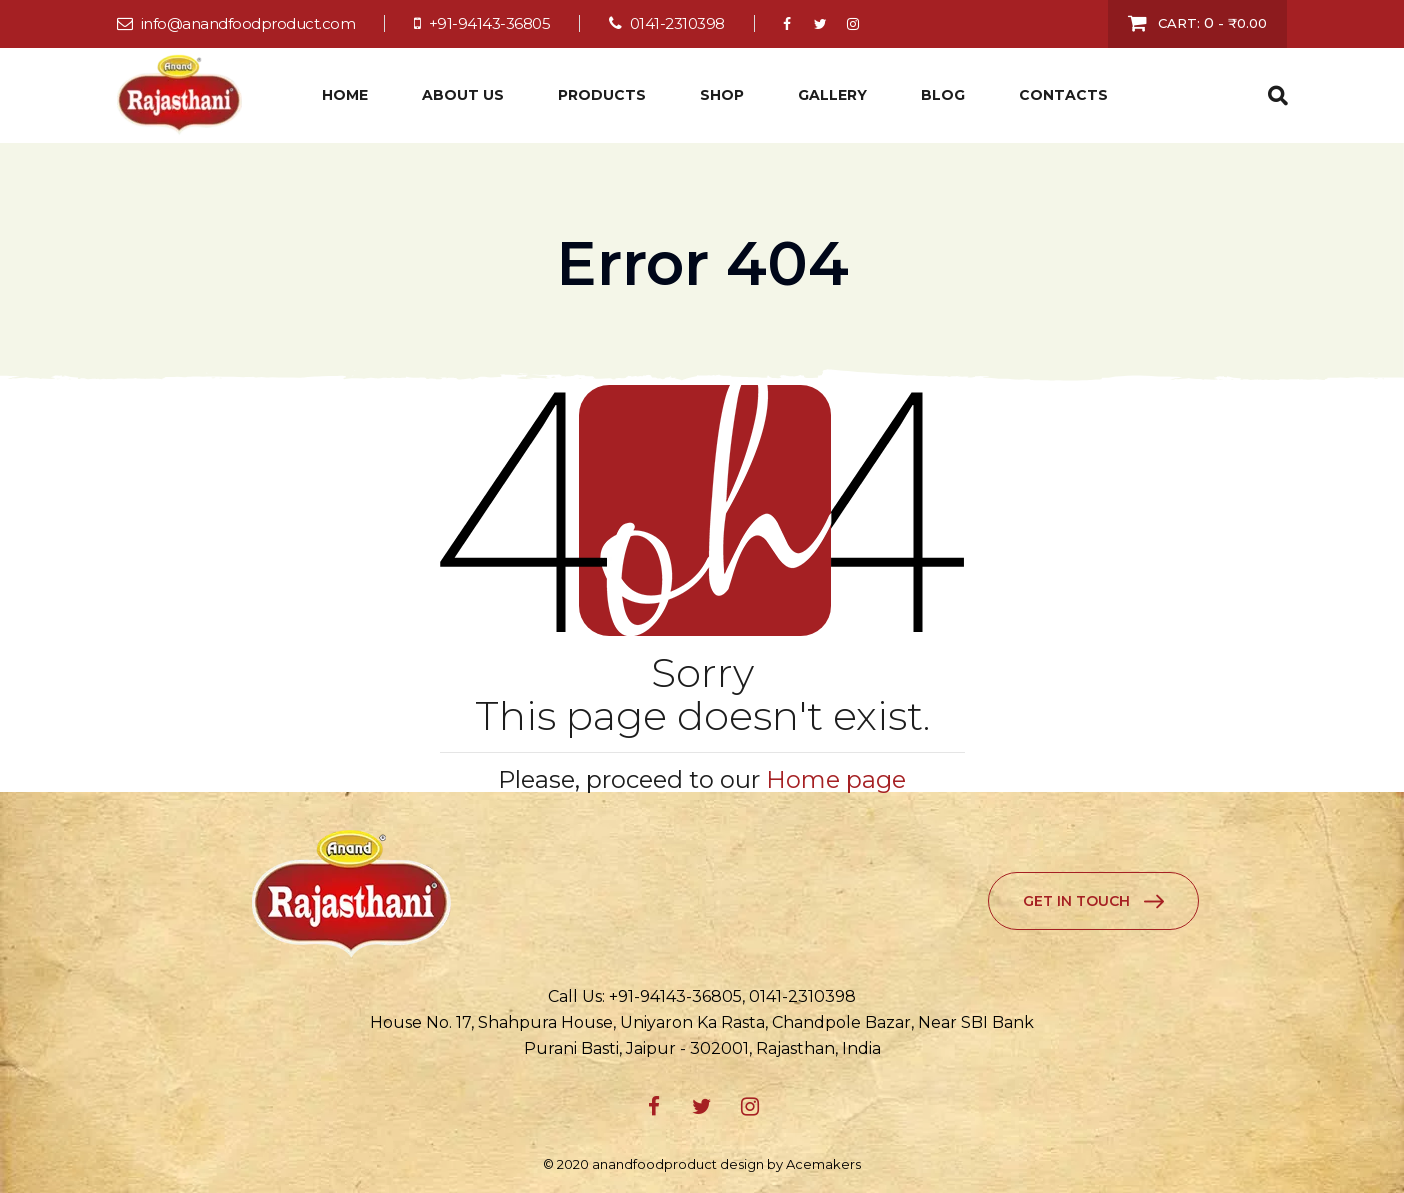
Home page (836, 779)
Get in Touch (1076, 901)
